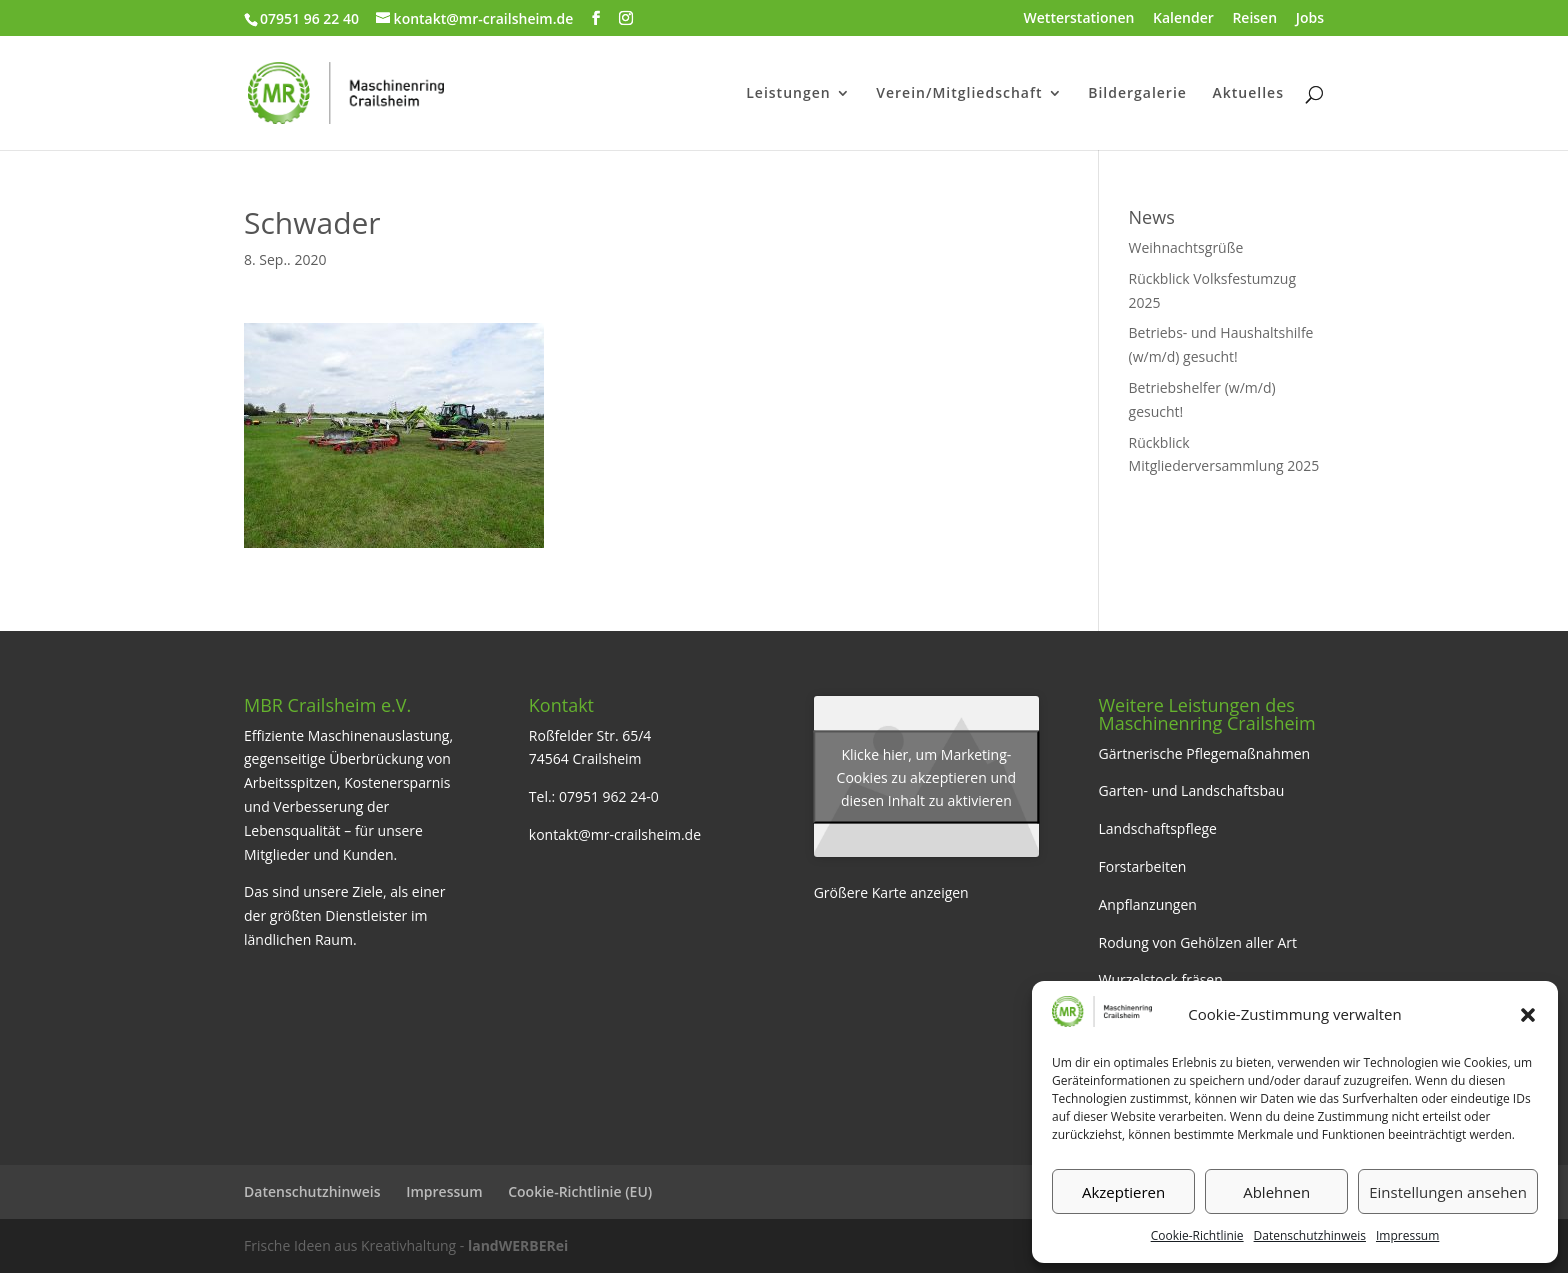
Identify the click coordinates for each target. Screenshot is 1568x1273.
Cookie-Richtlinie (1197, 1235)
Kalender (1183, 19)
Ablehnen (1276, 1192)
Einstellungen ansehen (1448, 1192)
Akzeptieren (1123, 1192)
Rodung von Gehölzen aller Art (1197, 942)
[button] (1528, 1015)
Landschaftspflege (1157, 828)
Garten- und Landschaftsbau (1191, 790)
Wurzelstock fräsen (1160, 979)
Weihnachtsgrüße (1186, 247)
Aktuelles (1248, 94)
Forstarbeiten (1142, 866)
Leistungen (788, 94)
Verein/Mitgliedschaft (959, 94)
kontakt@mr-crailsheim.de (615, 834)
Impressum (1407, 1235)
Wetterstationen (1079, 19)
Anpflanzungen (1147, 904)
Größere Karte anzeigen (891, 892)
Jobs (1310, 19)
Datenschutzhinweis (1310, 1235)
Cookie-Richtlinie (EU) (580, 1191)
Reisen (1254, 19)
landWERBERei (518, 1245)
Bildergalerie (1137, 94)
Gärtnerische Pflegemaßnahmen (1204, 753)
